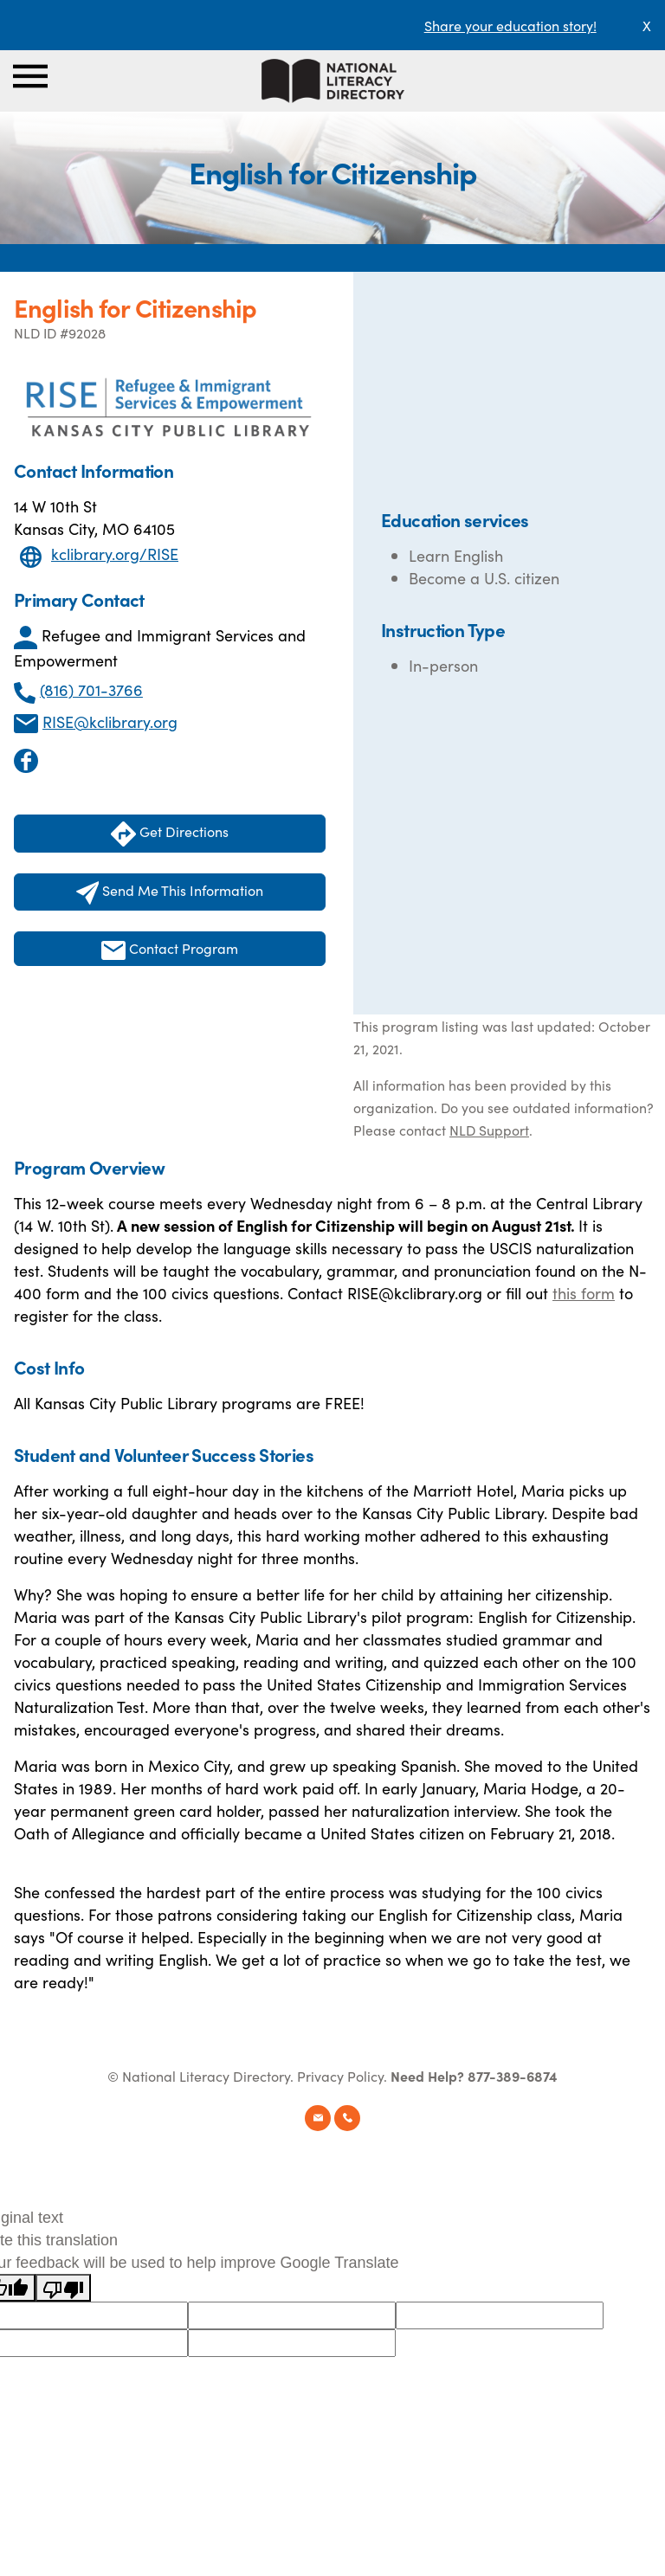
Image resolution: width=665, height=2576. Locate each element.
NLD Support (489, 1129)
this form (583, 1293)
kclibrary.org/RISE (114, 553)
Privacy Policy (340, 2075)
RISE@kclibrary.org (110, 721)
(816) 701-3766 (91, 689)
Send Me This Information (170, 892)
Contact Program (169, 949)
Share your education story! (510, 25)
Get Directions (170, 834)
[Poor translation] (63, 2288)
